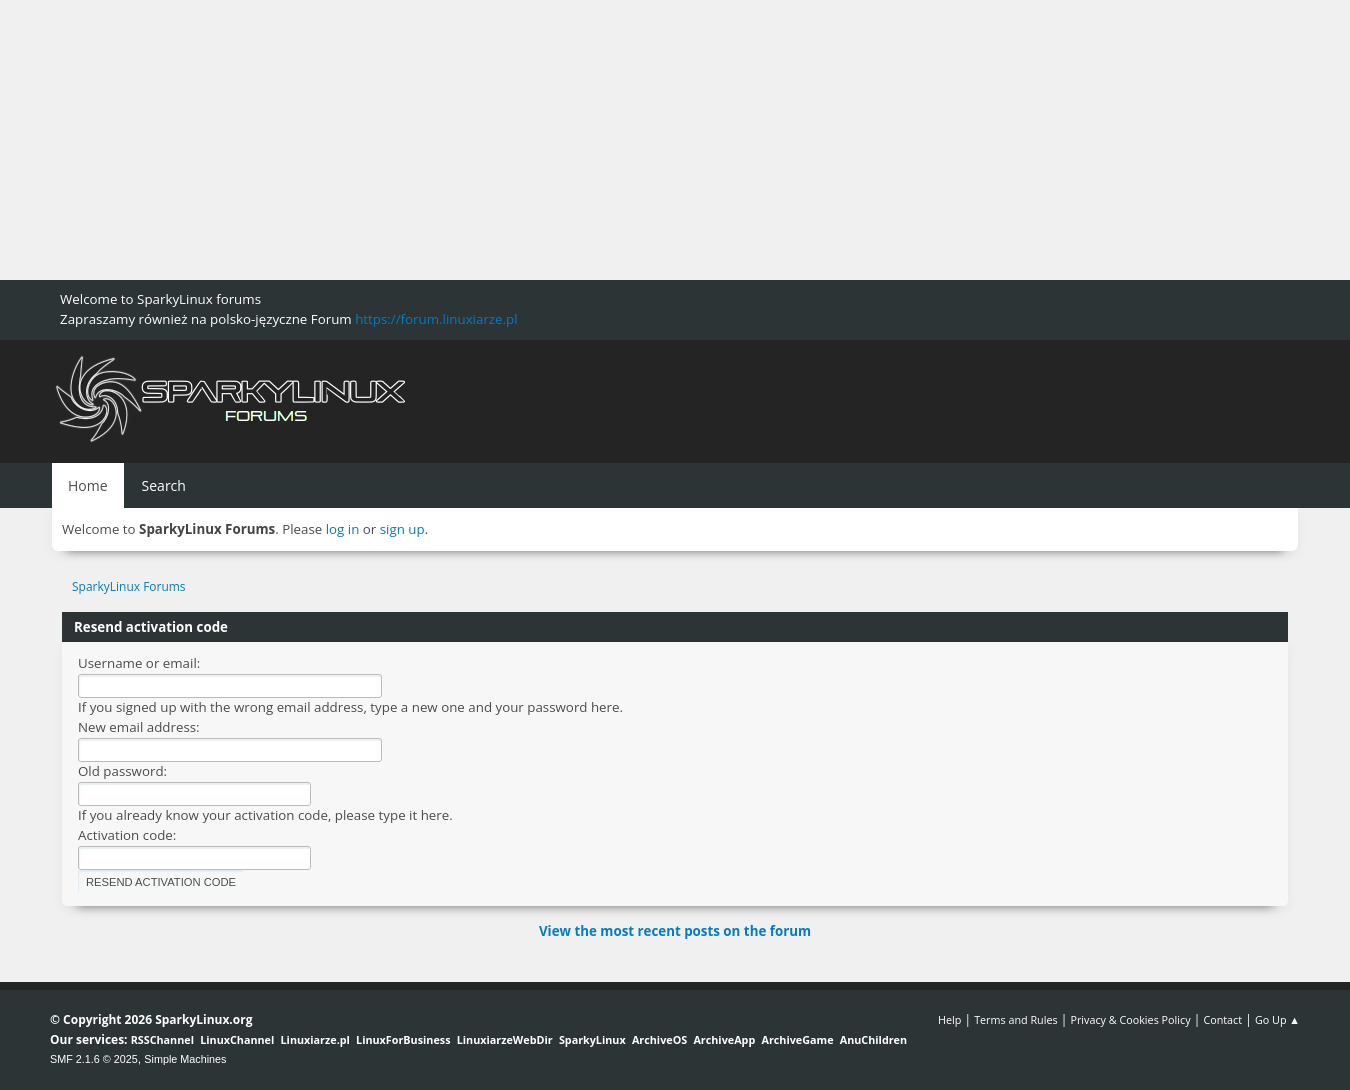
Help (949, 1019)
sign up (402, 529)
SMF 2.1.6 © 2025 (94, 1059)
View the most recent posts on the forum (675, 931)
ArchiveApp (724, 1039)
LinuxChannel (237, 1039)
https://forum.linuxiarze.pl (436, 319)
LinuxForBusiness (403, 1039)
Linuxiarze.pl (315, 1039)
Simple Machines (185, 1059)
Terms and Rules (1016, 1019)
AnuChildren (873, 1039)
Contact (1222, 1019)
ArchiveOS (659, 1039)
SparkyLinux (592, 1039)
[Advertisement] (600, 140)
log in (343, 529)
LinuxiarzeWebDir (505, 1039)
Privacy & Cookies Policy (1130, 1019)
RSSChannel (162, 1039)
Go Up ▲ (1277, 1019)
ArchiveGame (797, 1039)
